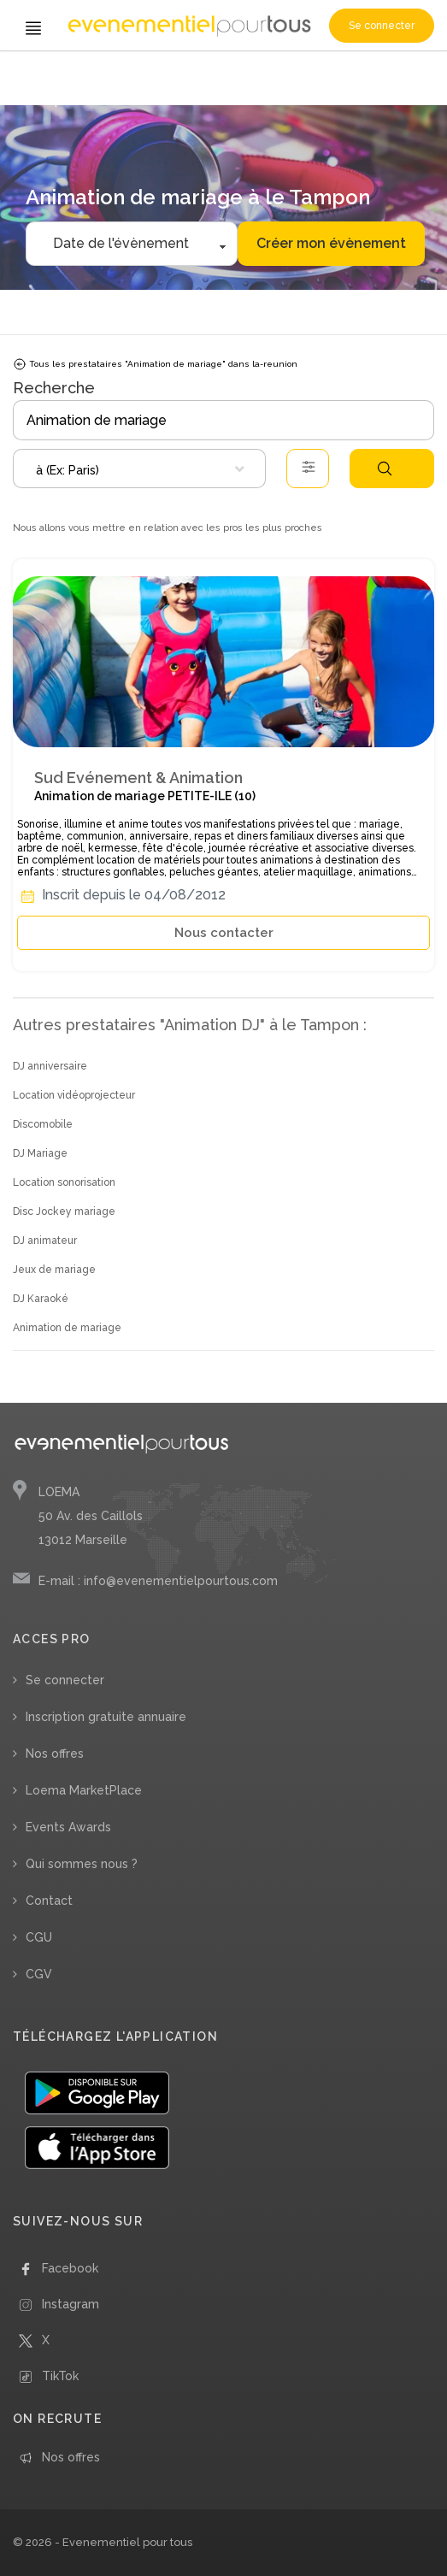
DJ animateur (45, 1241)
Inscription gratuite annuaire (106, 1717)
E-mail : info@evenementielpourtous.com (158, 1581)
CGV (39, 1974)
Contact (49, 1900)
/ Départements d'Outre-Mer (290, 75)
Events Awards (68, 1827)
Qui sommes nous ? (82, 1864)
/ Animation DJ (86, 75)
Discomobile (43, 1124)
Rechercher (384, 468)
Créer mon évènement (331, 243)
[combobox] (139, 468)
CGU (39, 1937)
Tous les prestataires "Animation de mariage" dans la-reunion (155, 364)
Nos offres (55, 1753)
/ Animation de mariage (172, 75)
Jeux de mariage (54, 1270)
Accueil (34, 75)
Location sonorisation (64, 1182)
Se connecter (382, 26)
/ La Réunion (385, 75)
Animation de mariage (67, 1328)
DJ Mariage (40, 1153)
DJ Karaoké (40, 1299)
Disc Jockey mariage (64, 1211)
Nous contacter (223, 932)
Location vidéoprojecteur (74, 1095)
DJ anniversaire (50, 1066)
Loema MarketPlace (84, 1790)
